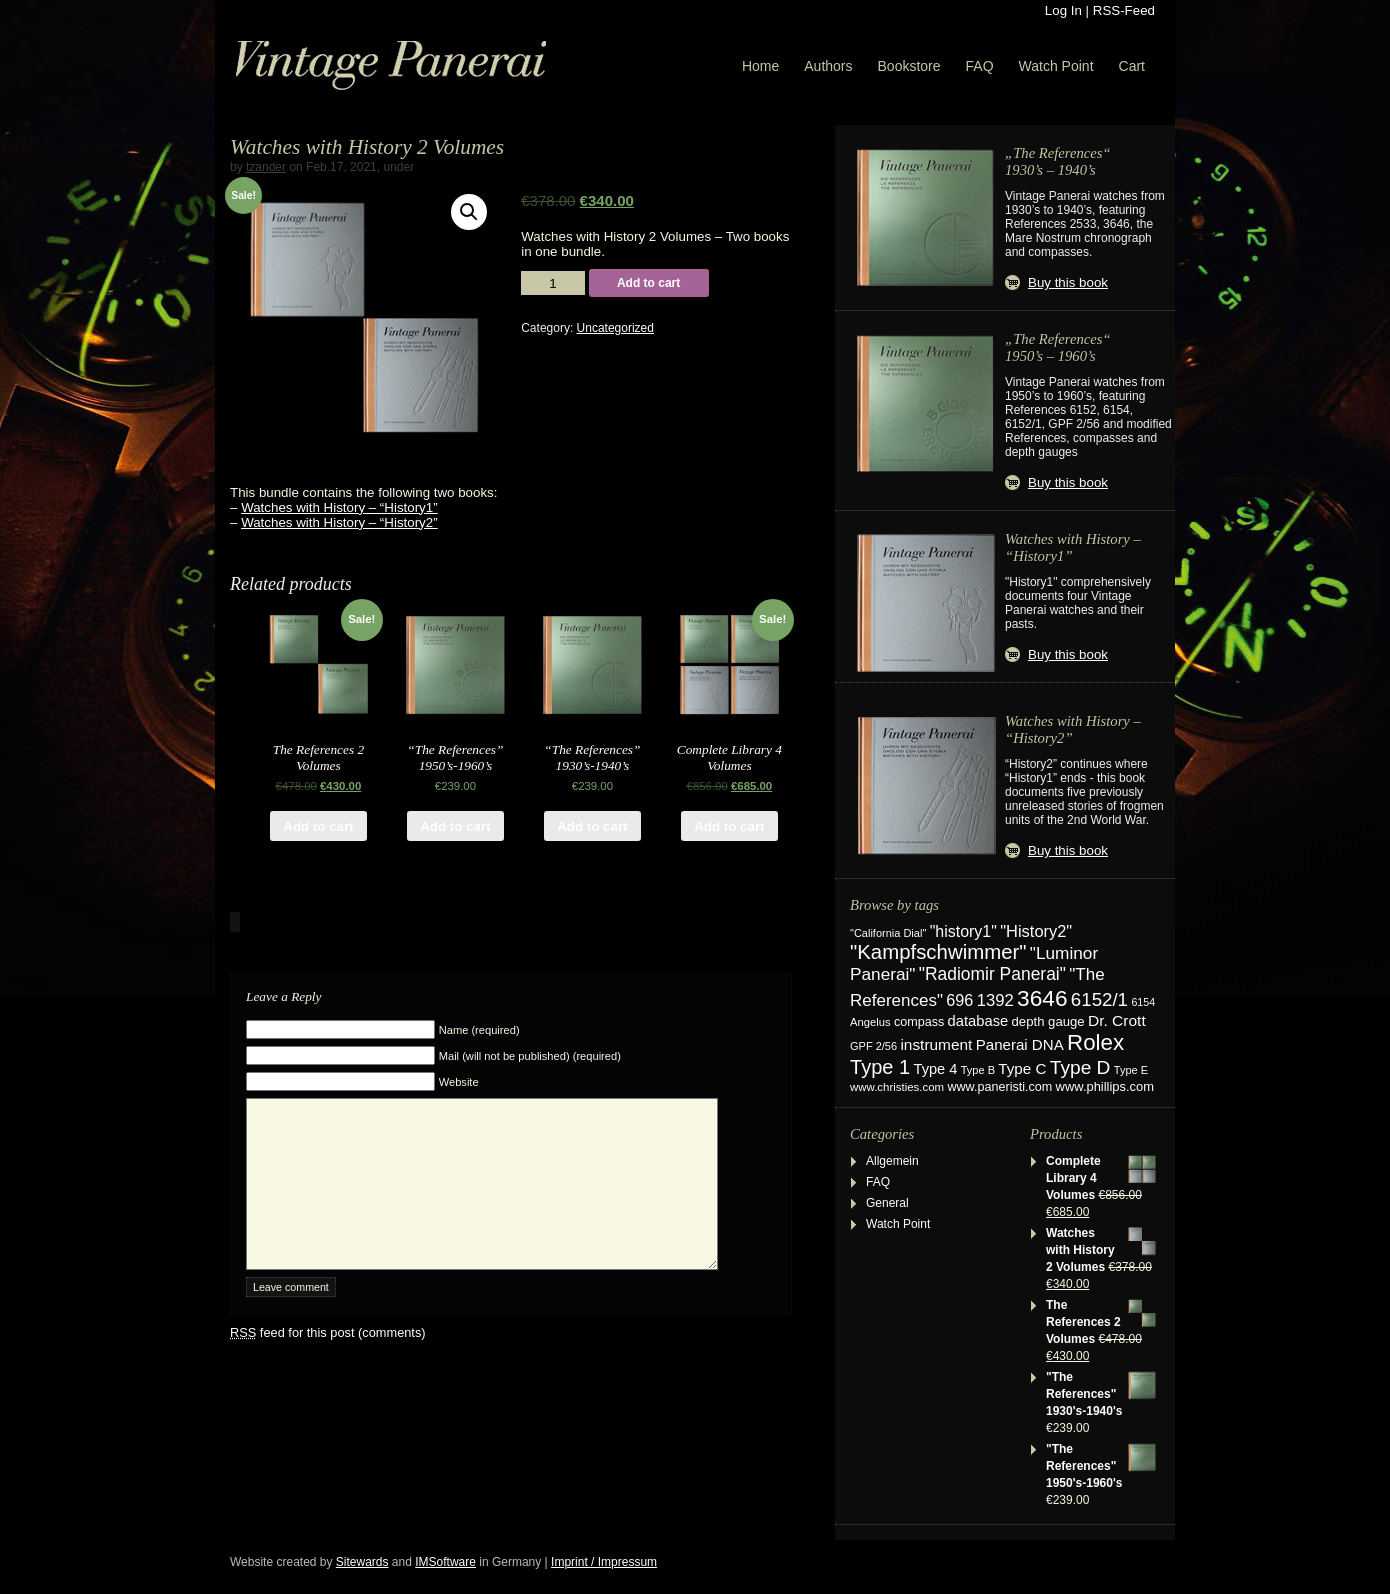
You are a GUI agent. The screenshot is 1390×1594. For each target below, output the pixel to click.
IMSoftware (445, 1562)
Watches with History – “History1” (339, 507)
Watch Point (1056, 66)
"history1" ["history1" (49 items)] (963, 931)
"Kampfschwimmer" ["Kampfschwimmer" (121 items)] (938, 952)
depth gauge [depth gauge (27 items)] (1048, 1021)
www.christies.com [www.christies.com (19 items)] (897, 1087)
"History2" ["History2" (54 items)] (1036, 931)
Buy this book (1068, 282)
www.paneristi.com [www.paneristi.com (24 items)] (999, 1087)
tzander (266, 167)
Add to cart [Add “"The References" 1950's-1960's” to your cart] (455, 826)
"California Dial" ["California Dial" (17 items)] (888, 933)
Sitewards (362, 1562)
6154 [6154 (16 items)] (1143, 1002)
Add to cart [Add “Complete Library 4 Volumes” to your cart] (729, 826)
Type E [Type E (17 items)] (1131, 1070)
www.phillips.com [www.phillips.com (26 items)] (1105, 1086)
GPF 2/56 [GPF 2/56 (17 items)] (873, 1046)
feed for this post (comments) (328, 1362)
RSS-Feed (1124, 10)
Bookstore (909, 66)
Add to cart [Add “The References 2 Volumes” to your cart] (318, 826)
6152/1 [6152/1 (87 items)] (1099, 999)
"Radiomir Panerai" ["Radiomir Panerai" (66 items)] (992, 974)
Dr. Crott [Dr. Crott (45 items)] (1117, 1020)
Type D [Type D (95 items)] (1080, 1067)
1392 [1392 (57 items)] (995, 1000)
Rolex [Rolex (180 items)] (1095, 1042)
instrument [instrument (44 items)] (936, 1044)
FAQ (980, 66)
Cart (1132, 66)
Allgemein (892, 1161)
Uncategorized (615, 328)
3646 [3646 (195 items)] (1042, 998)
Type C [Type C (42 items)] (1022, 1068)
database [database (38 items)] (978, 1021)
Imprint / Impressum (604, 1562)
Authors (828, 66)
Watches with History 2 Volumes (367, 147)
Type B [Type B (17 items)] (978, 1070)
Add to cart (648, 283)
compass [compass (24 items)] (919, 1022)
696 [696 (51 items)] (959, 1000)
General (887, 1203)
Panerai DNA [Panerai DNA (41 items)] (1020, 1044)
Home (760, 66)
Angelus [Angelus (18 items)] (870, 1022)
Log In (1063, 10)
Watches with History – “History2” (339, 522)
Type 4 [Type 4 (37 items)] (936, 1069)
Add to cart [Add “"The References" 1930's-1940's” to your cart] (592, 826)
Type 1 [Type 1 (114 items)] (880, 1067)
